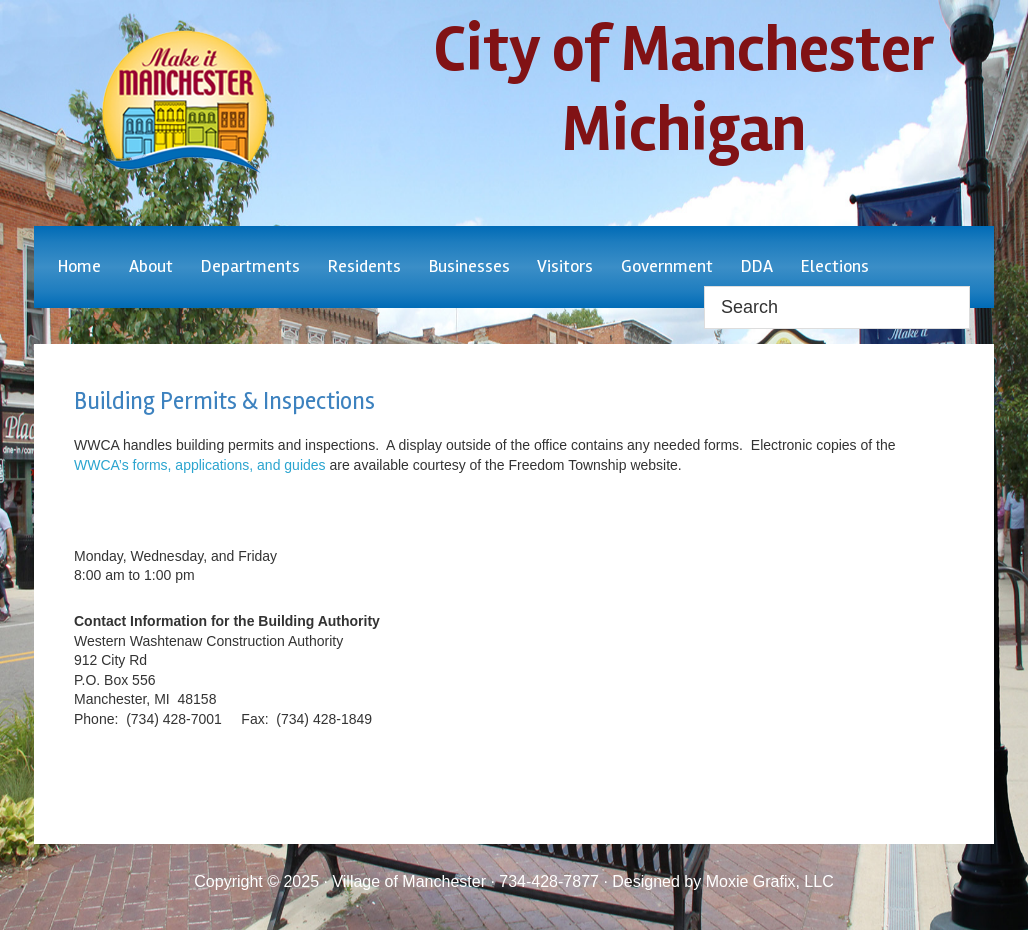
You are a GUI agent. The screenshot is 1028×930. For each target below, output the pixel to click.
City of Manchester (184, 102)
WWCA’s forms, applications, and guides (200, 465)
